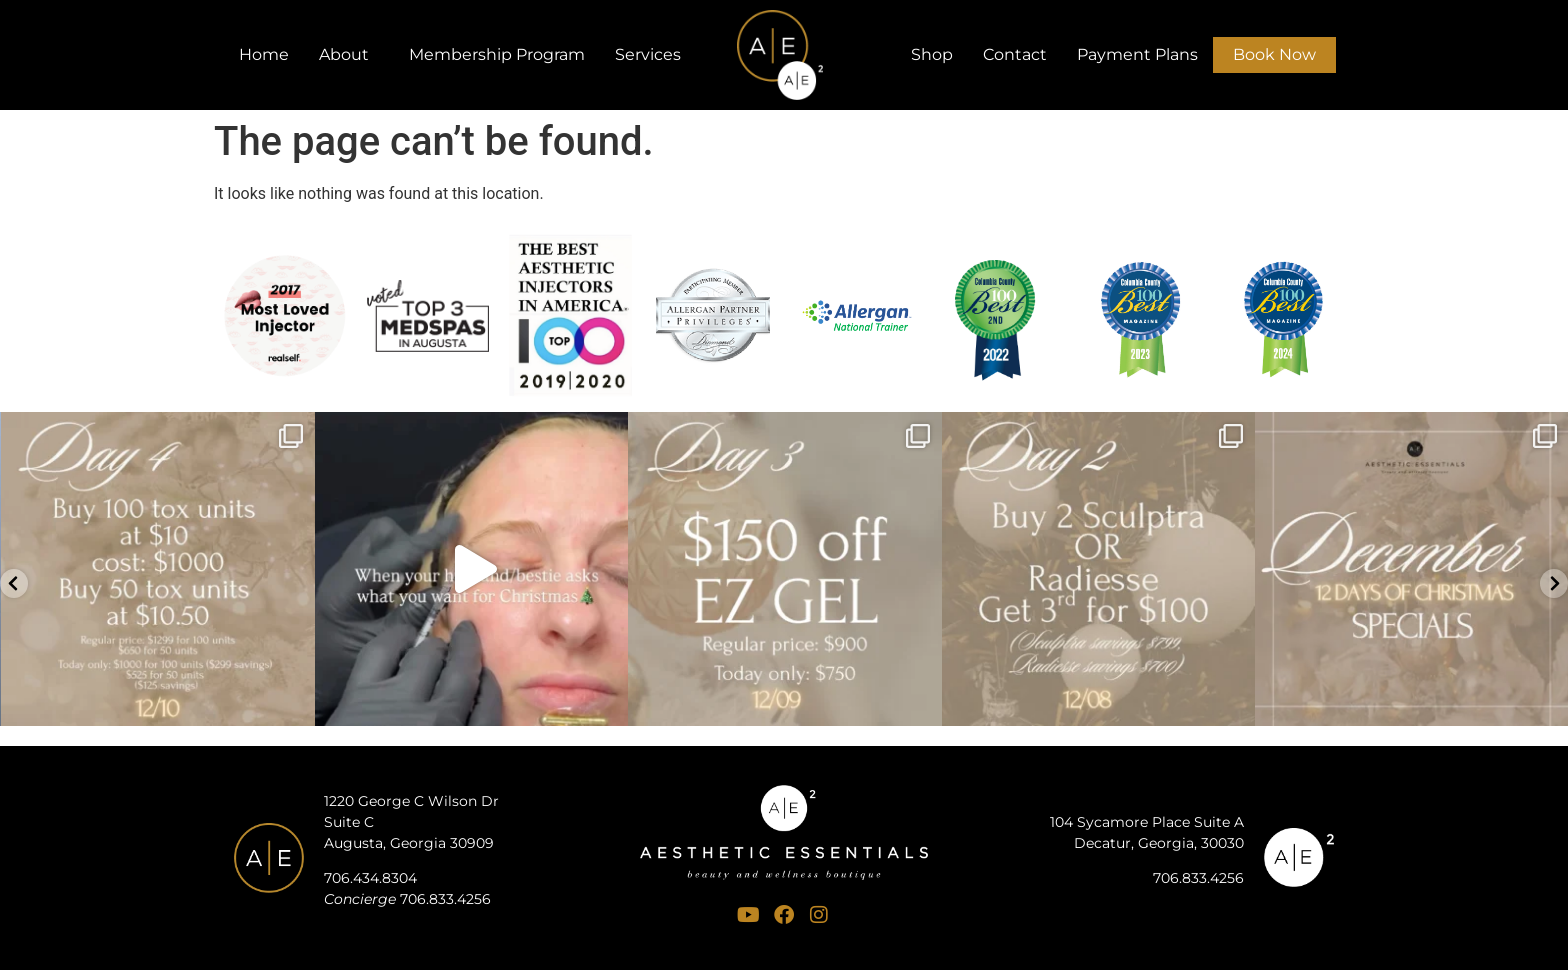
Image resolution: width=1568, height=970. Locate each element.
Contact (1015, 54)
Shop (932, 54)
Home (264, 54)
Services (653, 55)
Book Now (1274, 54)
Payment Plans (1137, 54)
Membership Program (497, 54)
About (349, 55)
